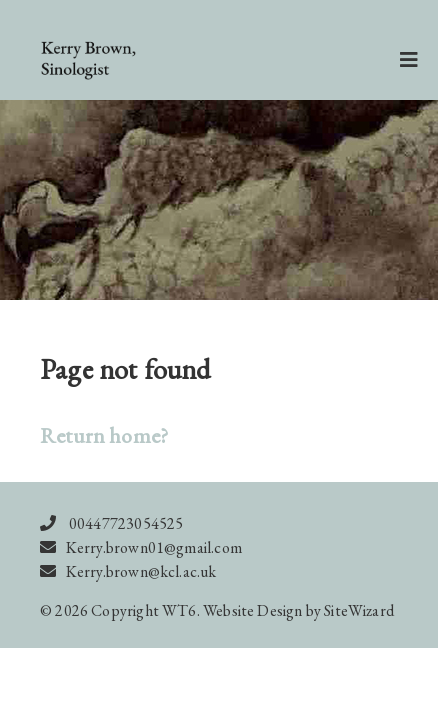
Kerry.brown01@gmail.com (154, 547)
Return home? (104, 435)
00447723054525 (126, 523)
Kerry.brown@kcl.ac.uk (141, 571)
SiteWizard (359, 610)
